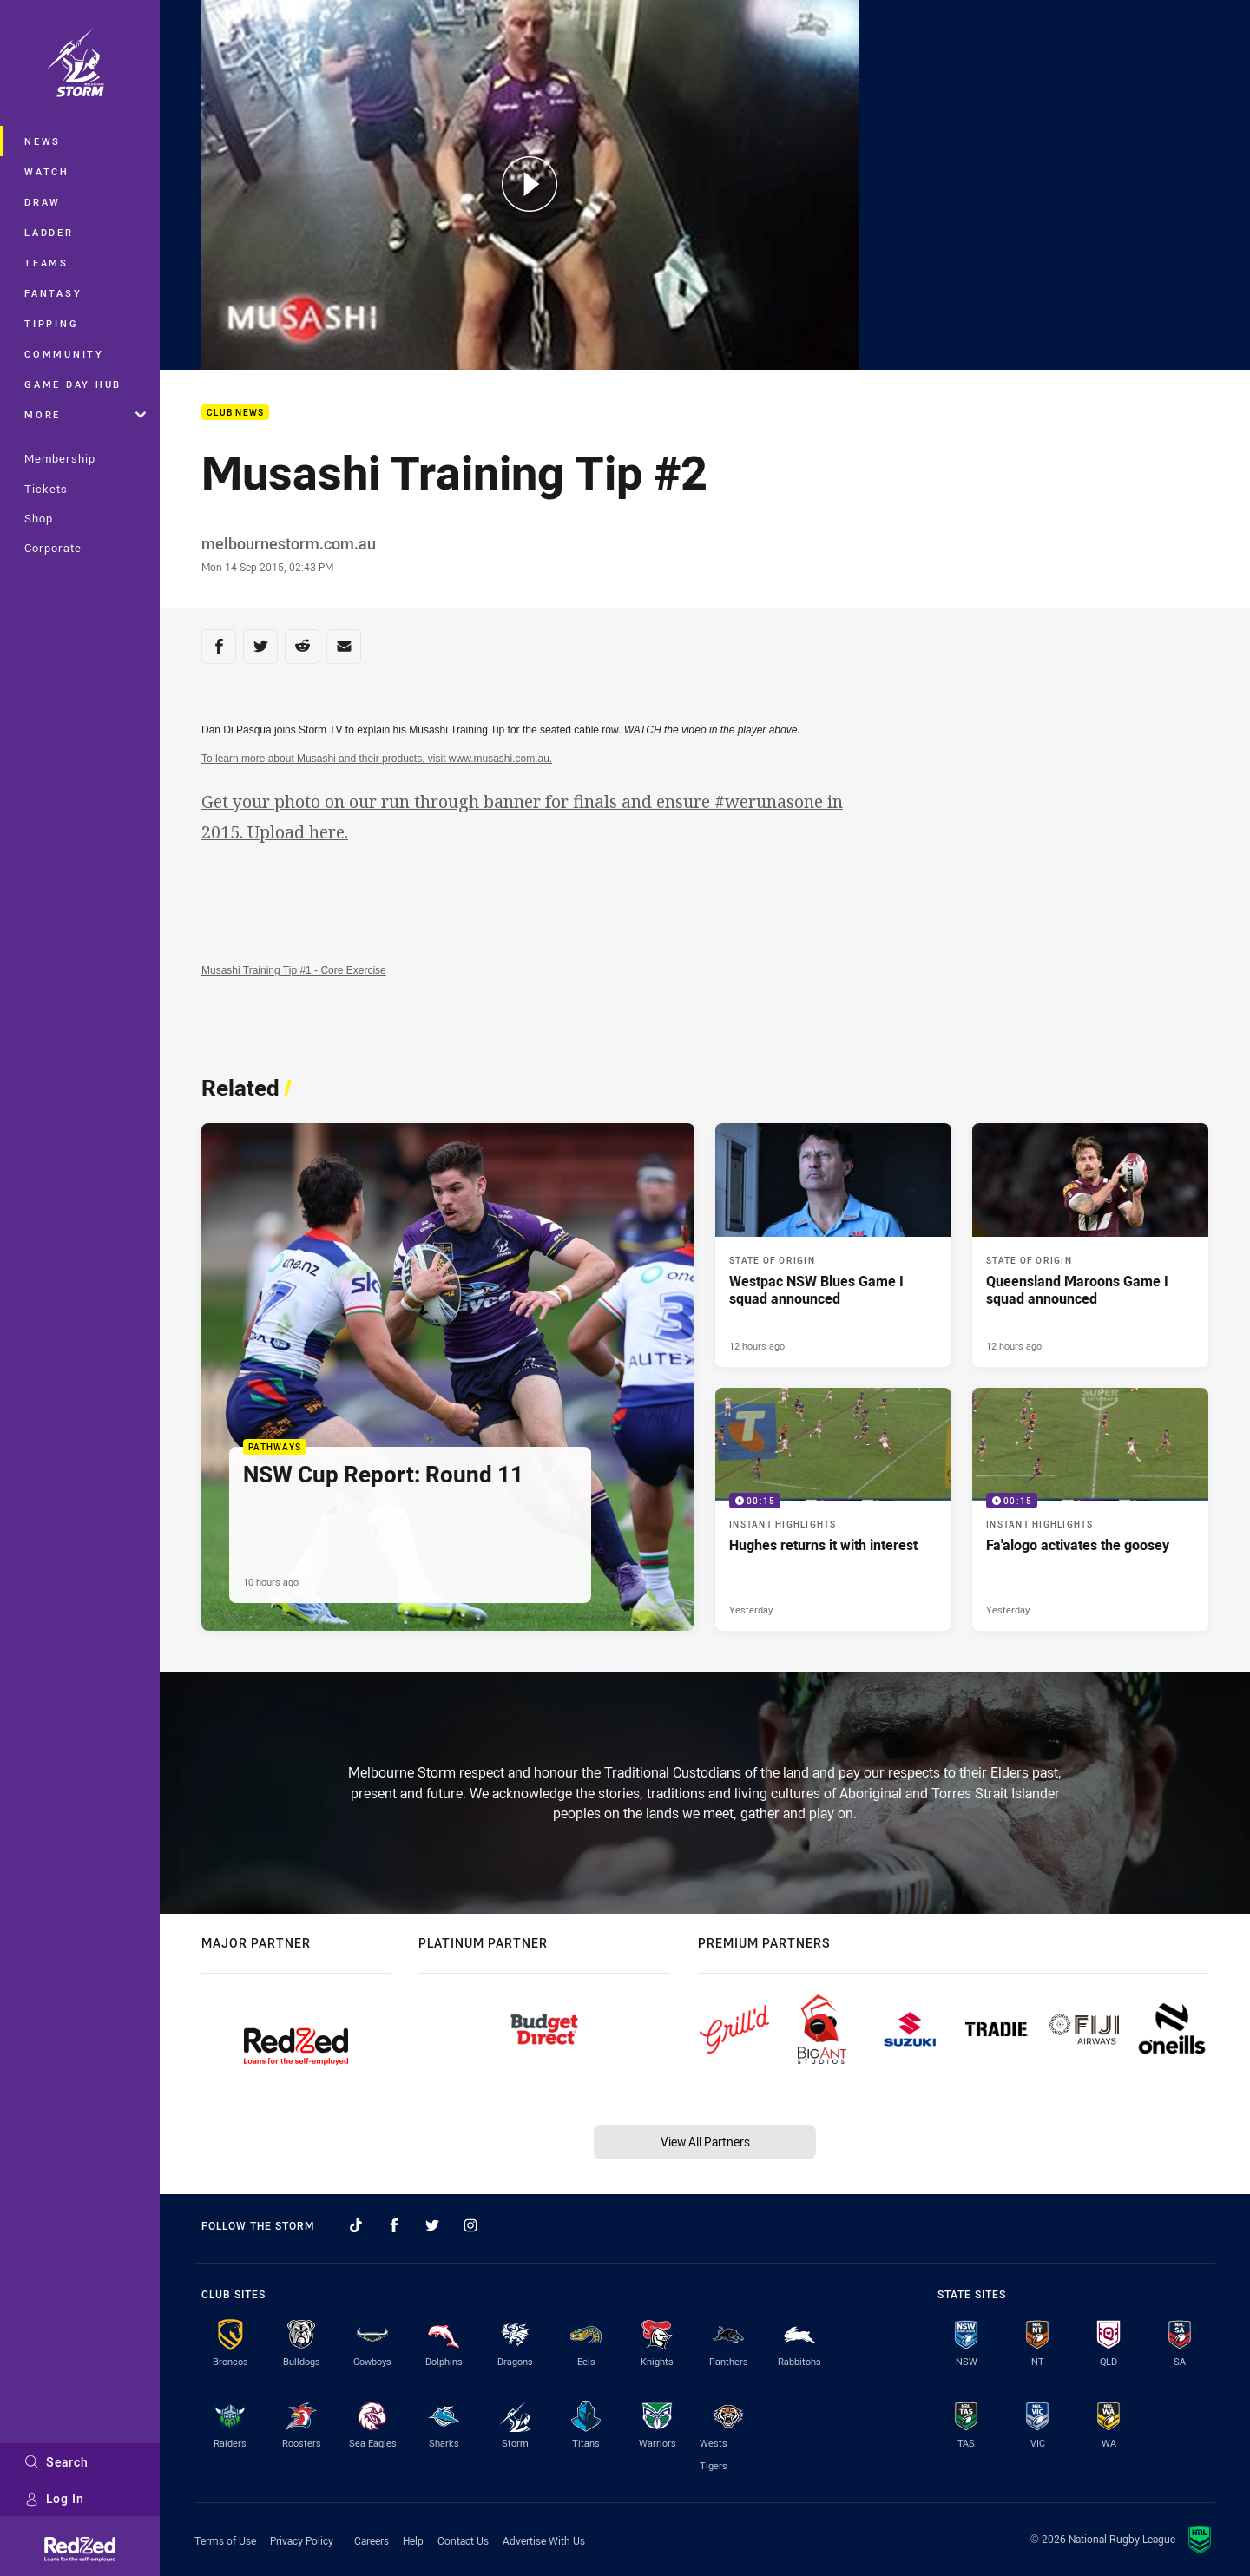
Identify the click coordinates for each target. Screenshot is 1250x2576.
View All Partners (705, 2141)
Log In (54, 2498)
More (85, 414)
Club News (235, 412)
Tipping (51, 323)
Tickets (46, 488)
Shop (38, 518)
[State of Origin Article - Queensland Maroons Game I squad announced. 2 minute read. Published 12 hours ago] (1090, 1245)
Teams (46, 262)
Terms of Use (225, 2540)
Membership (59, 458)
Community (64, 353)
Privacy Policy (301, 2540)
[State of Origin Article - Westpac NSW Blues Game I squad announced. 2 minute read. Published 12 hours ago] (833, 1245)
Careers (371, 2540)
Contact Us (463, 2540)
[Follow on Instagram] (470, 2225)
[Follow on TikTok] (356, 2225)
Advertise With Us (544, 2540)
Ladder (49, 232)
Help (413, 2540)
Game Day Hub (73, 384)
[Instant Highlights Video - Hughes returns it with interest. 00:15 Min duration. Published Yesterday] (833, 1510)
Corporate (53, 547)
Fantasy (53, 292)
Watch (46, 171)
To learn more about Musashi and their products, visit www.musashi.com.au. (376, 758)
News (42, 141)
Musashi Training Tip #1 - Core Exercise (293, 970)
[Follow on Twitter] (432, 2225)
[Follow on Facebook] (394, 2225)
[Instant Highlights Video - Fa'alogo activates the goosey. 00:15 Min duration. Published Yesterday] (1090, 1510)
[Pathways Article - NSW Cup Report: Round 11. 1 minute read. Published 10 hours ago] (447, 1377)
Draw (42, 201)
